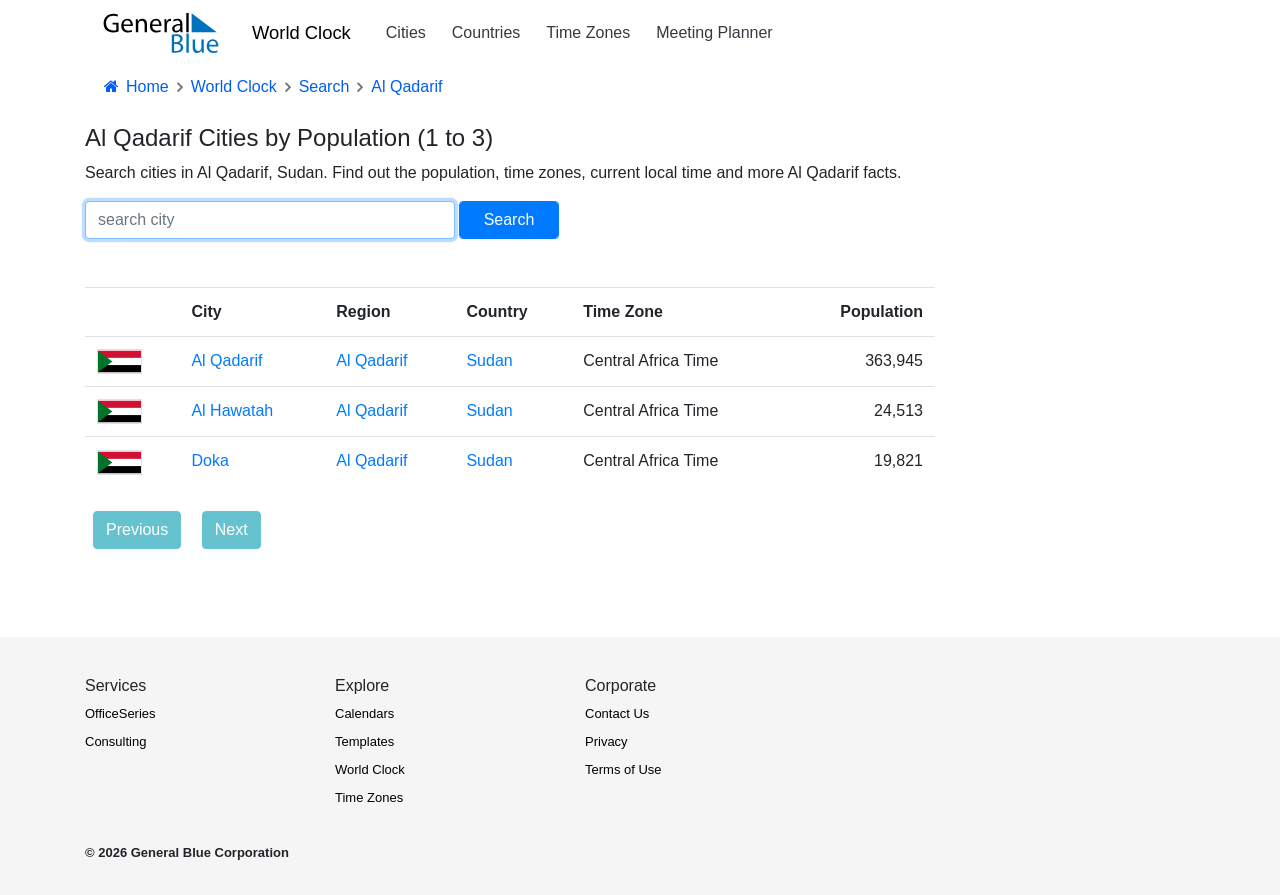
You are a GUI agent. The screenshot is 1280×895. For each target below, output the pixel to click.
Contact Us (617, 713)
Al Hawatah (232, 410)
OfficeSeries (120, 713)
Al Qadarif (226, 360)
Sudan (489, 360)
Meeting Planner (714, 32)
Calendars (364, 713)
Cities (406, 32)
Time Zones (588, 32)
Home (135, 86)
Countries (486, 32)
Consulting (115, 741)
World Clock (301, 32)
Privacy (606, 741)
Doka (209, 460)
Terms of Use (623, 769)
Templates (364, 741)
